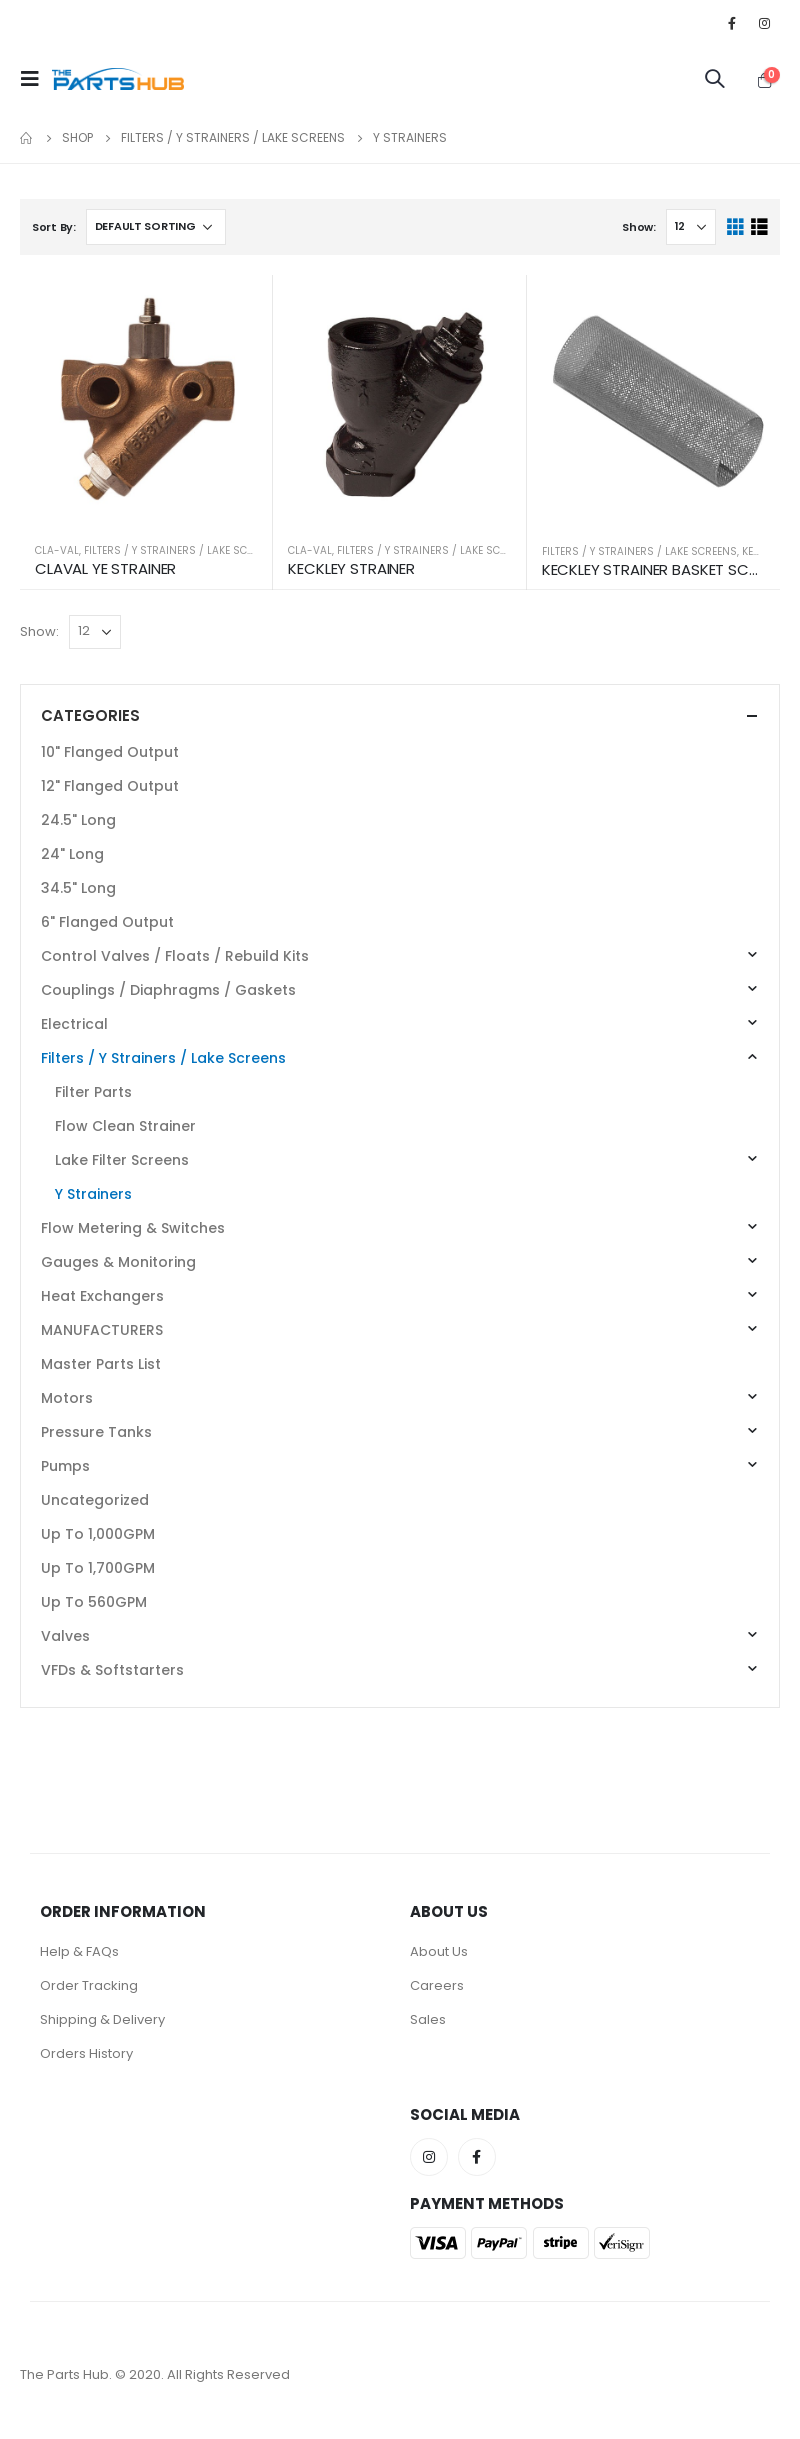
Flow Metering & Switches (133, 1228)
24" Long (72, 854)
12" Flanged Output (110, 786)
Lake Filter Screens (122, 1160)
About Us (439, 1951)
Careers (437, 1985)
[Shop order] (156, 227)
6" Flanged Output (107, 922)
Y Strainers (93, 1194)
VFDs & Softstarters (112, 1670)
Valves (65, 1636)
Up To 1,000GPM (98, 1534)
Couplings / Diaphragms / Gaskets (168, 990)
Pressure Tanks (96, 1432)
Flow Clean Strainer (125, 1126)
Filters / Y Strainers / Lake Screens (181, 550)
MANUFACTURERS (102, 1330)
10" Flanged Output (110, 752)
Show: (639, 227)
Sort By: (54, 227)
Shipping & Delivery (102, 2019)
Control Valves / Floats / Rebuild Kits (175, 956)
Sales (428, 2019)
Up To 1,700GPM (98, 1568)
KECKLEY (761, 551)
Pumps (65, 1466)
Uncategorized (95, 1500)
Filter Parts (93, 1092)
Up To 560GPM (94, 1602)
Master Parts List (101, 1364)
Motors (67, 1398)
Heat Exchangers (102, 1296)
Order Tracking (89, 1985)
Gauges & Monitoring (118, 1262)
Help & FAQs (79, 1951)
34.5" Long (78, 888)
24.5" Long (78, 820)
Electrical (74, 1024)
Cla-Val (57, 550)
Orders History (86, 2053)
